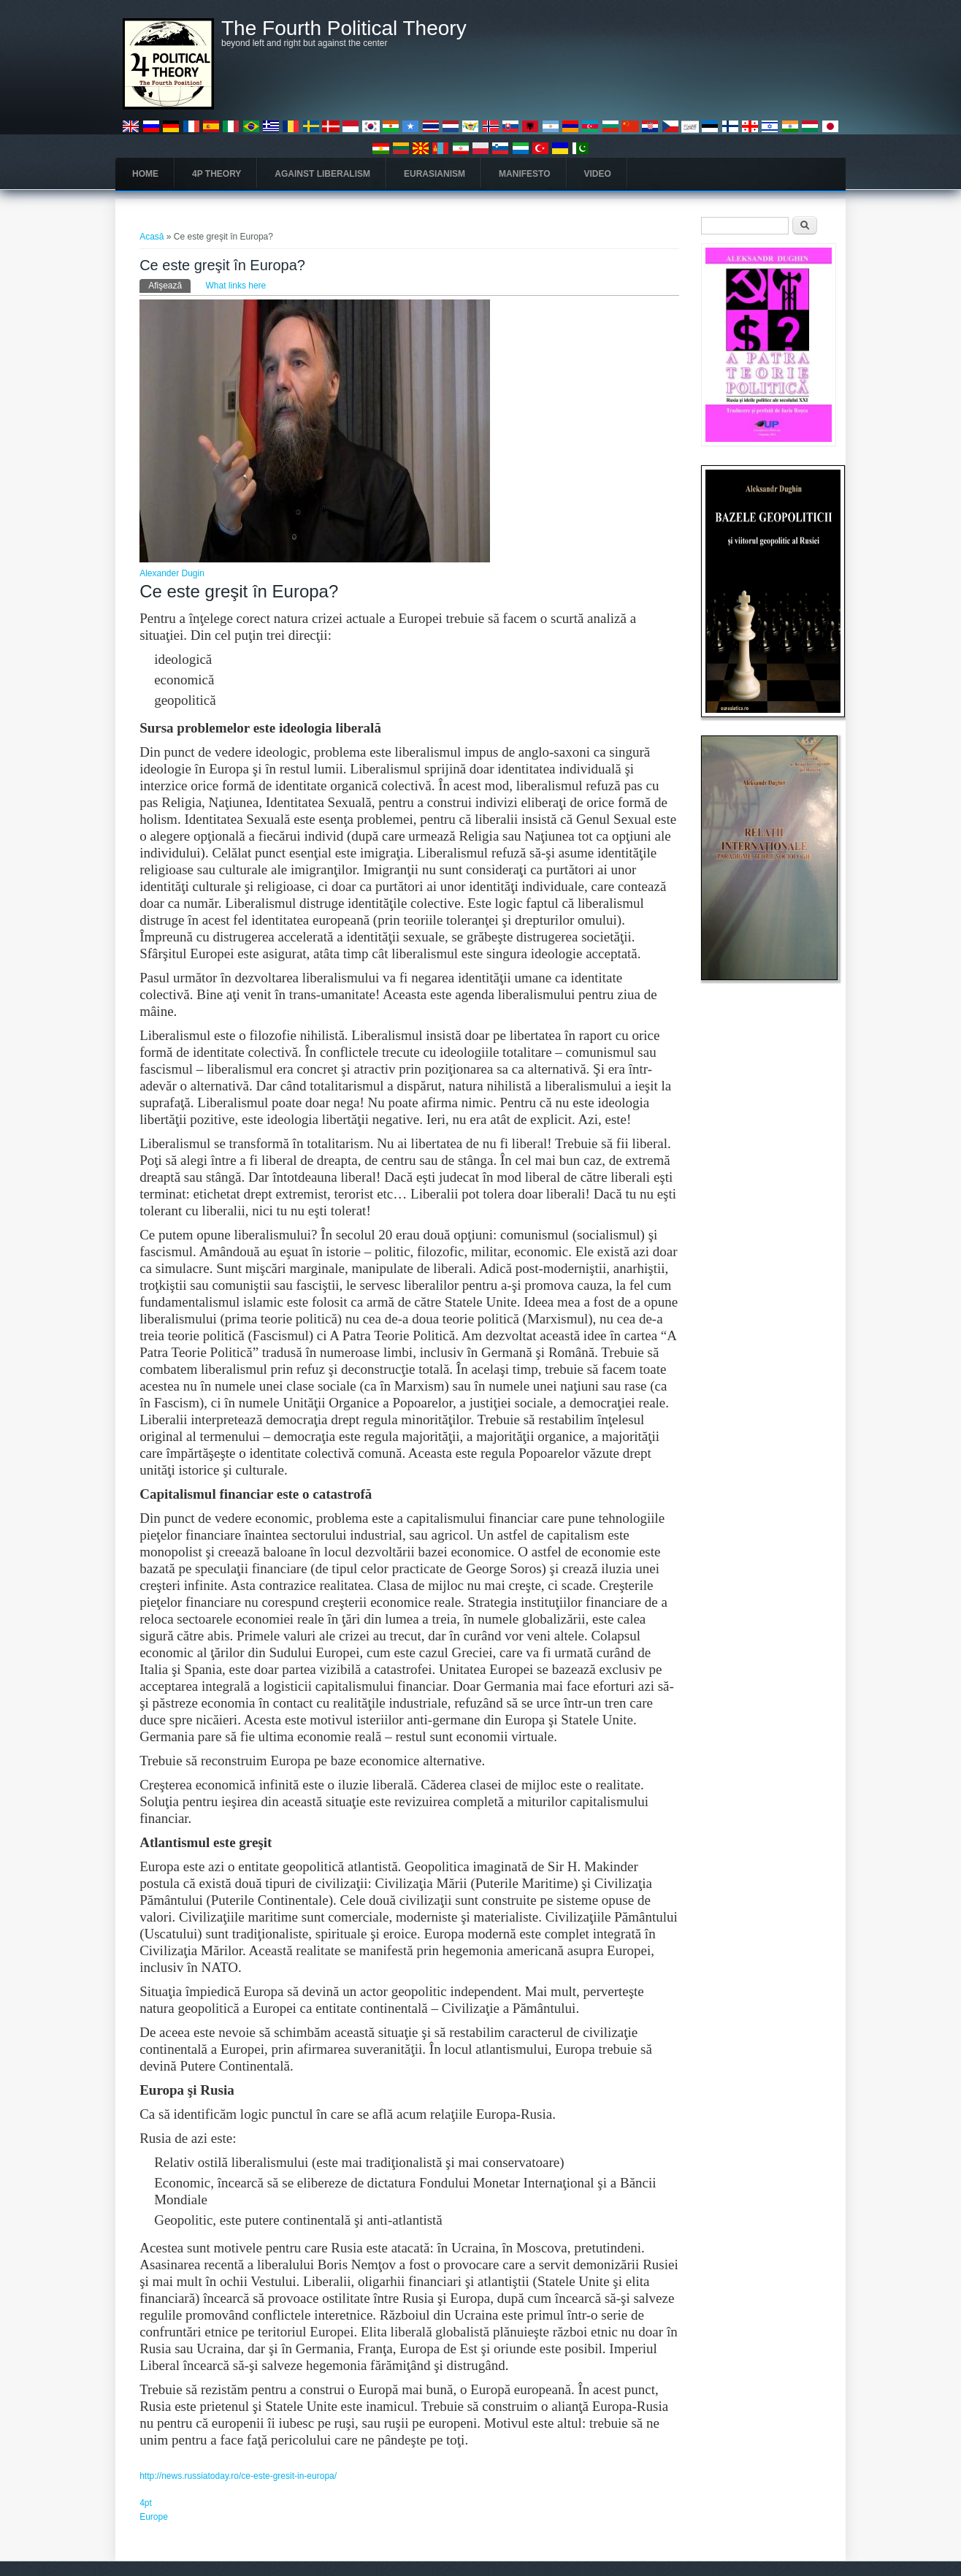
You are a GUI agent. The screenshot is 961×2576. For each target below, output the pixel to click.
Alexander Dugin (171, 573)
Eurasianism (434, 174)
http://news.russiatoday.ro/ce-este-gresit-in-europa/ (238, 2476)
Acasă (151, 237)
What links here (236, 285)
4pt (145, 2503)
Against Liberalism (322, 174)
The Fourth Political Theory (344, 28)
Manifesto (524, 174)
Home (145, 174)
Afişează (169, 285)
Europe (153, 2517)
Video (597, 174)
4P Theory (216, 174)
